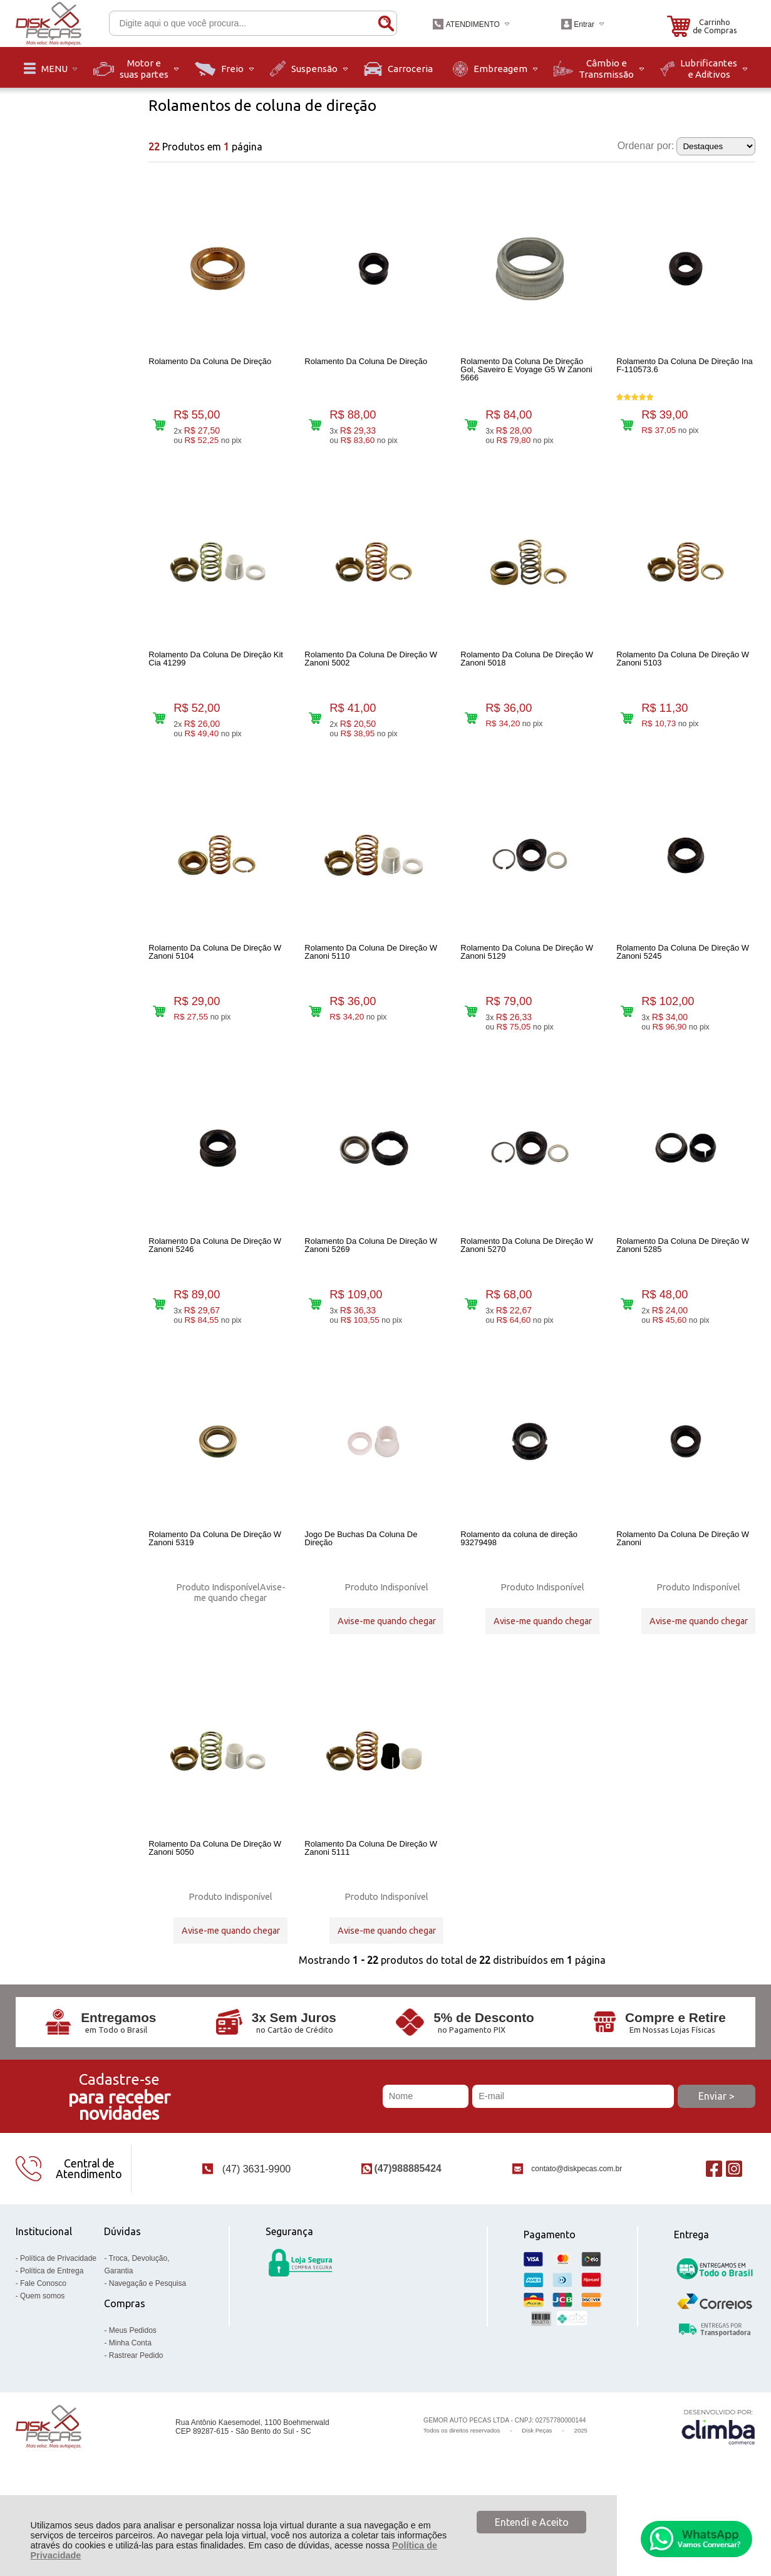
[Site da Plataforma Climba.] (718, 2491)
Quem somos (42, 2360)
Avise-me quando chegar (240, 1634)
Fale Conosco (43, 2348)
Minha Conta (130, 2407)
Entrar (584, 24)
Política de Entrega (51, 2335)
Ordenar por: (646, 145)
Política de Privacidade (58, 2322)
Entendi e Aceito (532, 2522)
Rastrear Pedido (136, 2420)
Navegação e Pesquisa (147, 2348)
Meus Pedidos (133, 2395)
